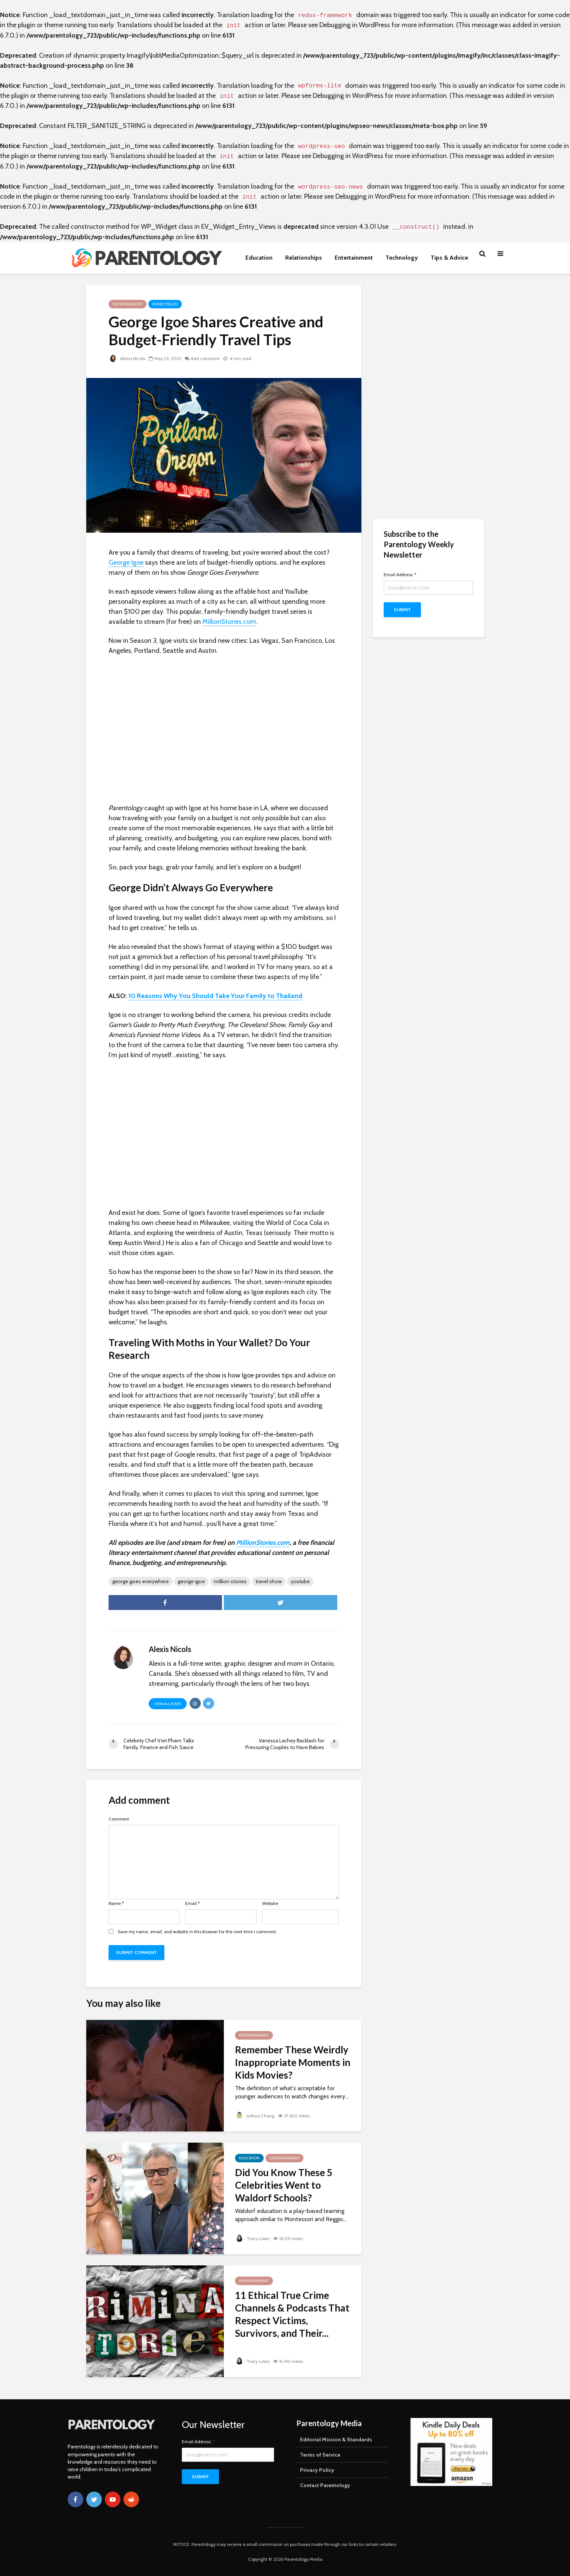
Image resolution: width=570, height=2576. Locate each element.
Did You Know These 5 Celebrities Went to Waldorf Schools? (283, 2185)
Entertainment (354, 257)
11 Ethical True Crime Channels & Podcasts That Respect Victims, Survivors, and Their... (292, 2314)
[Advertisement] (428, 396)
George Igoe (126, 562)
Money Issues (165, 304)
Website (270, 1903)
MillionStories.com (229, 621)
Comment (119, 1819)
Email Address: (400, 574)
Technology (402, 257)
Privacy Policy (317, 2470)
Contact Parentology (325, 2485)
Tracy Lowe (252, 2238)
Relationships (303, 257)
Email (192, 1903)
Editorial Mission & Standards (336, 2439)
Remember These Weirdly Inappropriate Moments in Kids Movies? (292, 2062)
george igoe (191, 1581)
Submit (402, 609)
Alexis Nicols (127, 358)
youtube (300, 1581)
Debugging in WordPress (354, 25)
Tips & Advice (449, 257)
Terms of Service (320, 2454)
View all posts (167, 1703)
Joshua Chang (254, 2115)
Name (116, 1903)
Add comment (205, 358)
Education (259, 257)
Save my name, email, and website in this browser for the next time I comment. (197, 1931)
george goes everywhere (140, 1581)
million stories (230, 1581)
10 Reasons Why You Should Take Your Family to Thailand (215, 996)
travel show (268, 1581)
